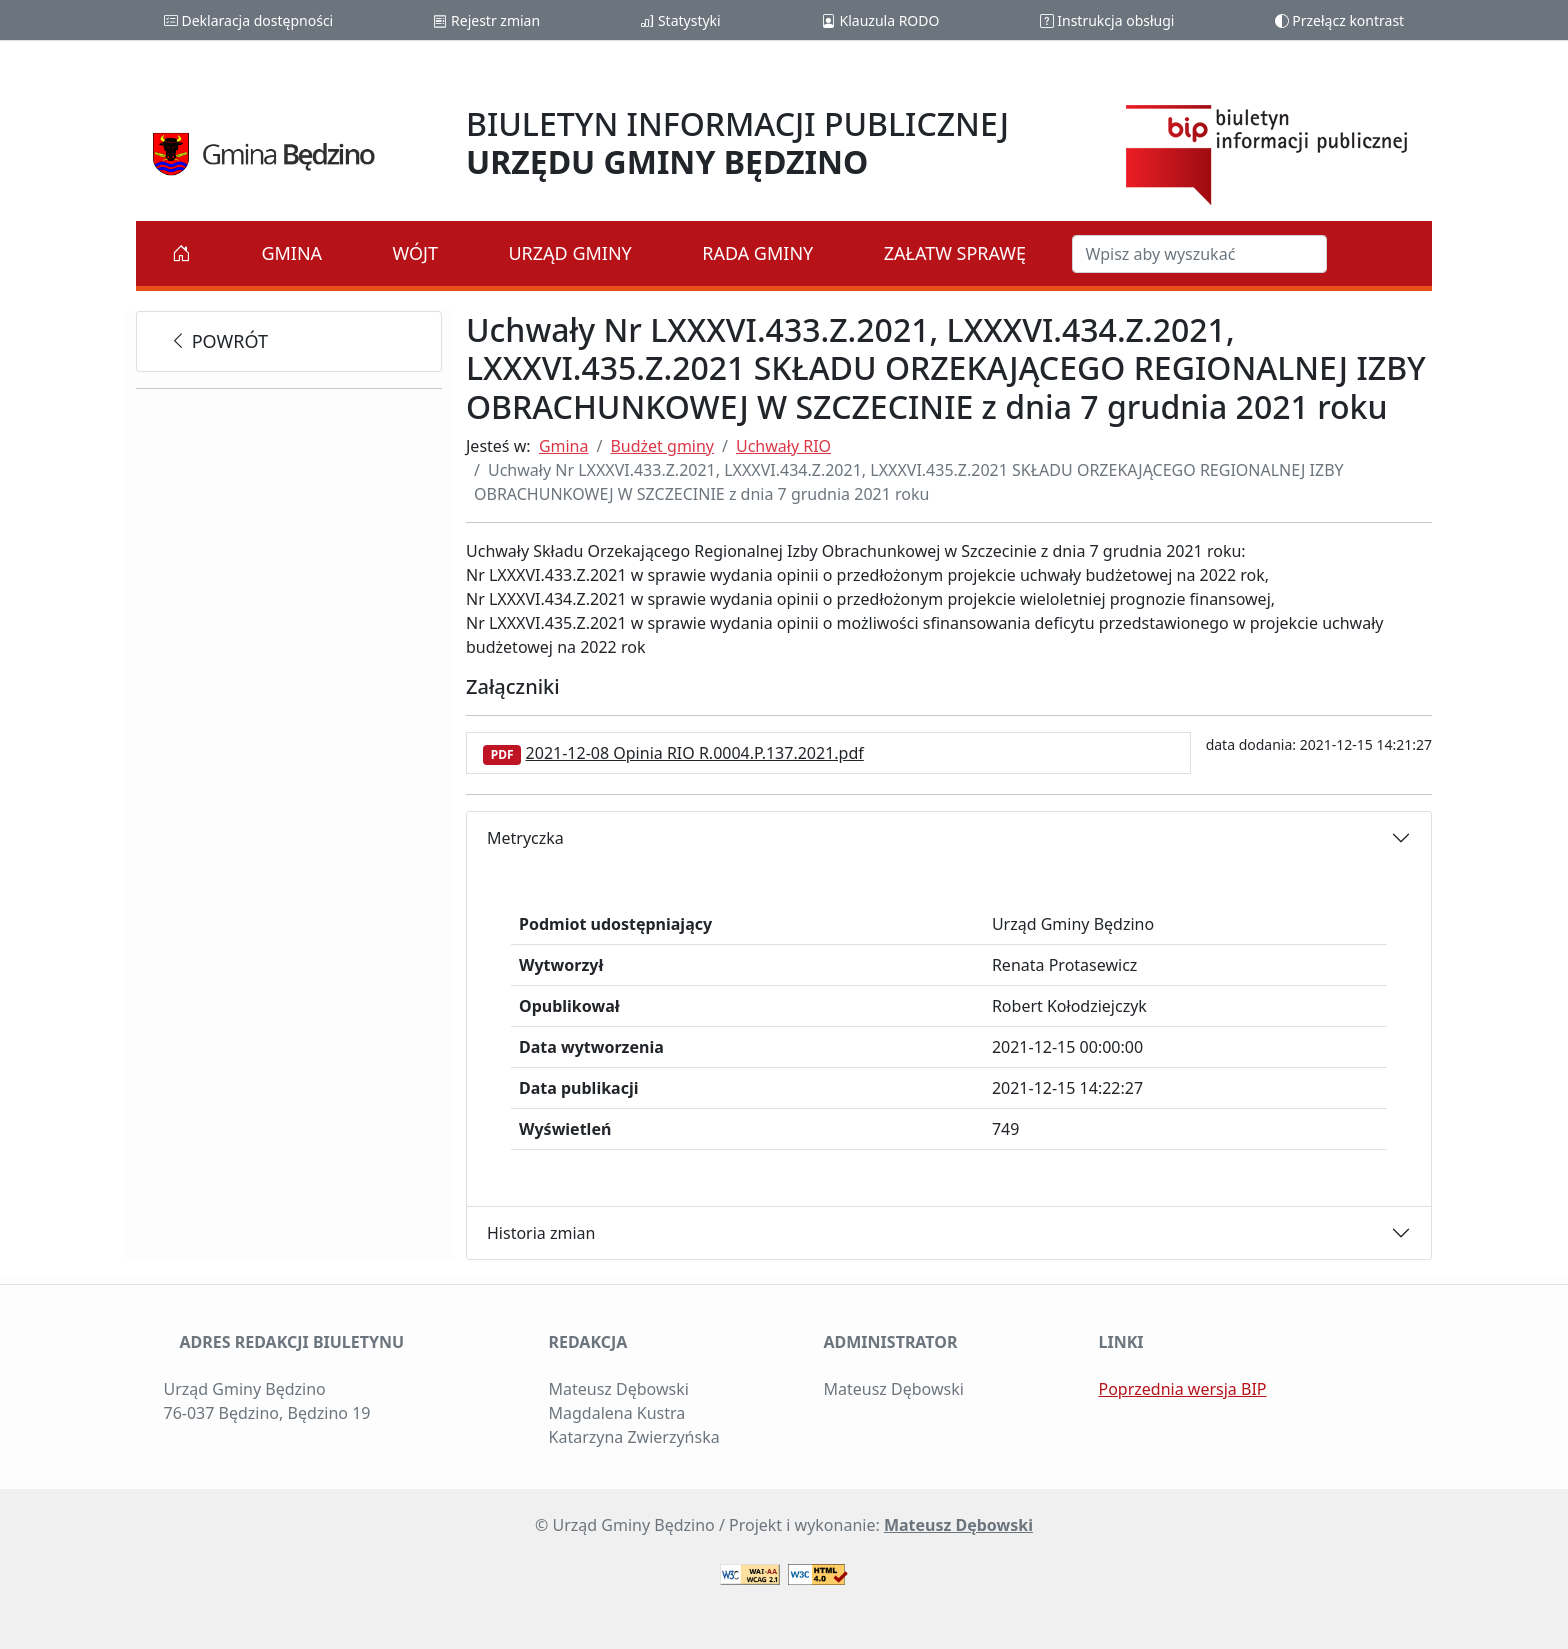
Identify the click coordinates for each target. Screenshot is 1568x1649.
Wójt (416, 253)
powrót (218, 341)
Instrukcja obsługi (1107, 20)
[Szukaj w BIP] (1199, 254)
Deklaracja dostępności (248, 20)
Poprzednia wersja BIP (1183, 1389)
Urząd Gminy (569, 253)
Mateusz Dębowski (958, 1525)
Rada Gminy (757, 253)
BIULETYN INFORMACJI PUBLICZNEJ (737, 142)
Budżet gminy (662, 446)
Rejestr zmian (486, 20)
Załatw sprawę (955, 253)
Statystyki (680, 20)
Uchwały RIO (783, 446)
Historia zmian (541, 1233)
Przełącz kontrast (1340, 20)
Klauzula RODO (880, 20)
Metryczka (525, 838)
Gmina (291, 253)
